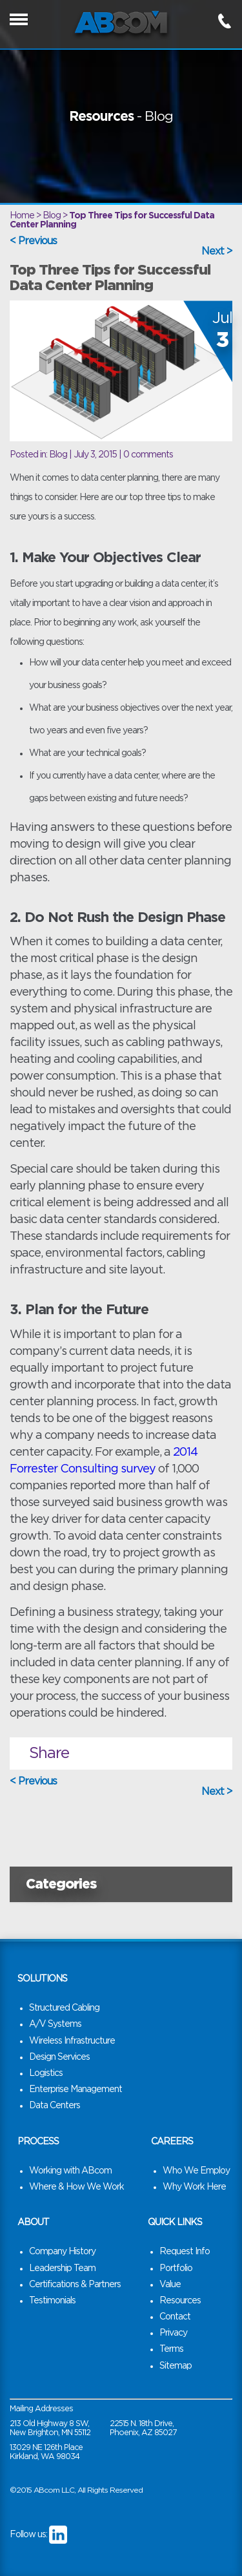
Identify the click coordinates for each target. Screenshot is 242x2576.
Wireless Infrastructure (72, 2041)
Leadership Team (62, 2268)
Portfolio (175, 2268)
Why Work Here (194, 2187)
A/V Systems (55, 2024)
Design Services (59, 2057)
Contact (174, 2316)
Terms (171, 2349)
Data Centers (54, 2105)
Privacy (173, 2333)
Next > (216, 251)
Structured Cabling (64, 2008)
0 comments (148, 454)
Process (38, 2141)
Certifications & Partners (75, 2284)
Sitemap (175, 2366)
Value (170, 2284)
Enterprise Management (75, 2089)
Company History (62, 2251)
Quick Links (175, 2222)
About (33, 2222)
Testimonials (52, 2300)
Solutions (42, 1979)
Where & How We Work (76, 2187)
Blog (58, 454)
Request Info (184, 2251)
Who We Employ (196, 2170)
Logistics (46, 2073)
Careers (172, 2141)
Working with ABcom (70, 2170)
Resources (180, 2300)
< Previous (33, 241)
